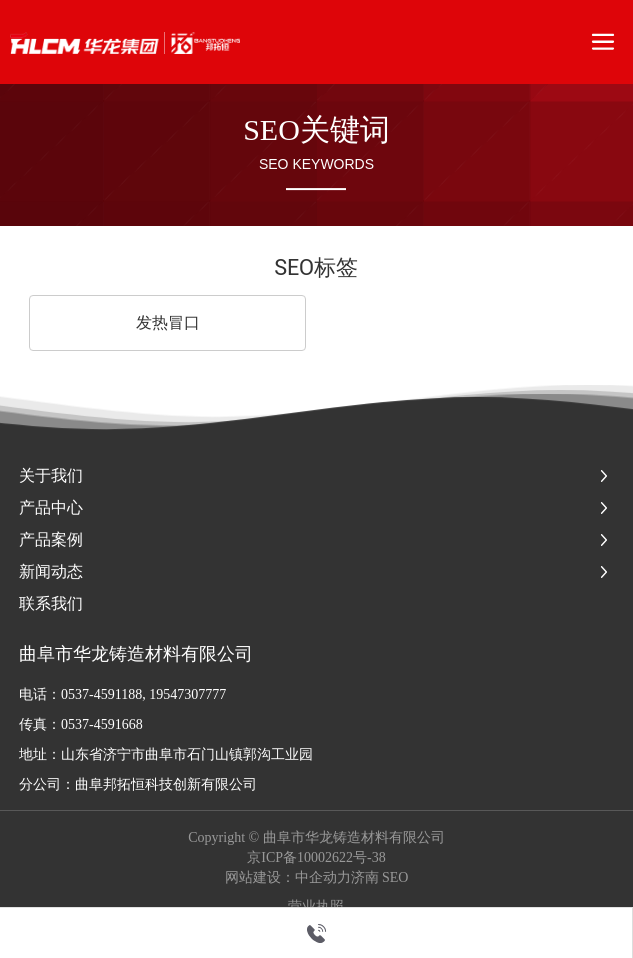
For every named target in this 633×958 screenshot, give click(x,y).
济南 (365, 877)
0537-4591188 (101, 694)
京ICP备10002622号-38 (316, 858)
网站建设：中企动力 (288, 877)
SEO (395, 877)
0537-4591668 (102, 724)
